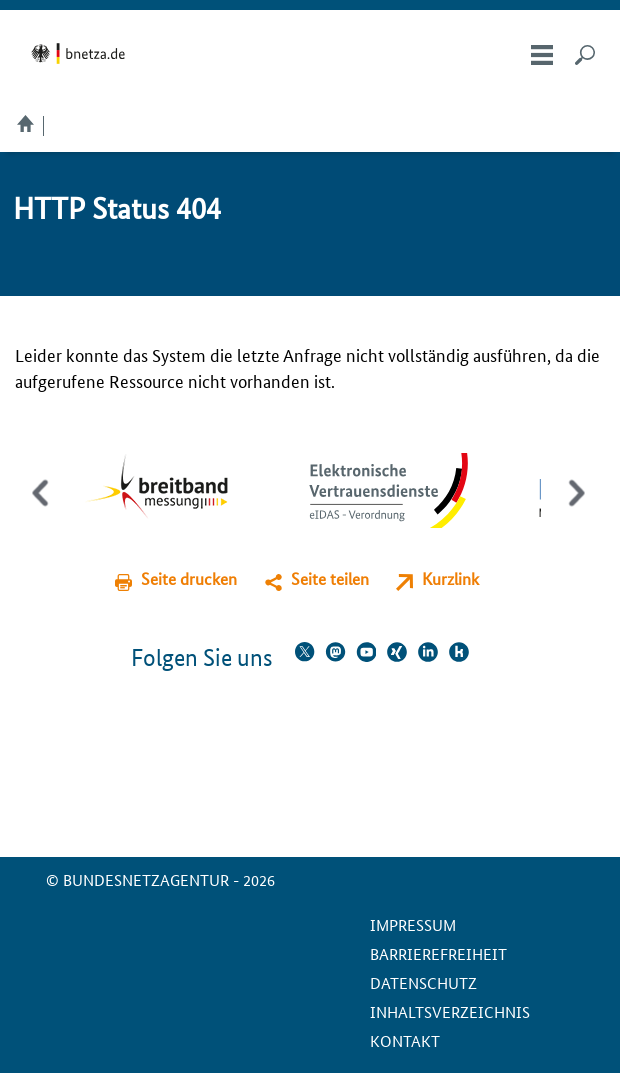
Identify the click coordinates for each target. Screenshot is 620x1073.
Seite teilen (330, 578)
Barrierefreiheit (438, 953)
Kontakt (405, 1040)
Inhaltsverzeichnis (450, 1011)
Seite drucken (189, 578)
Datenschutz (423, 982)
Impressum (413, 924)
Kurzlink (450, 578)
